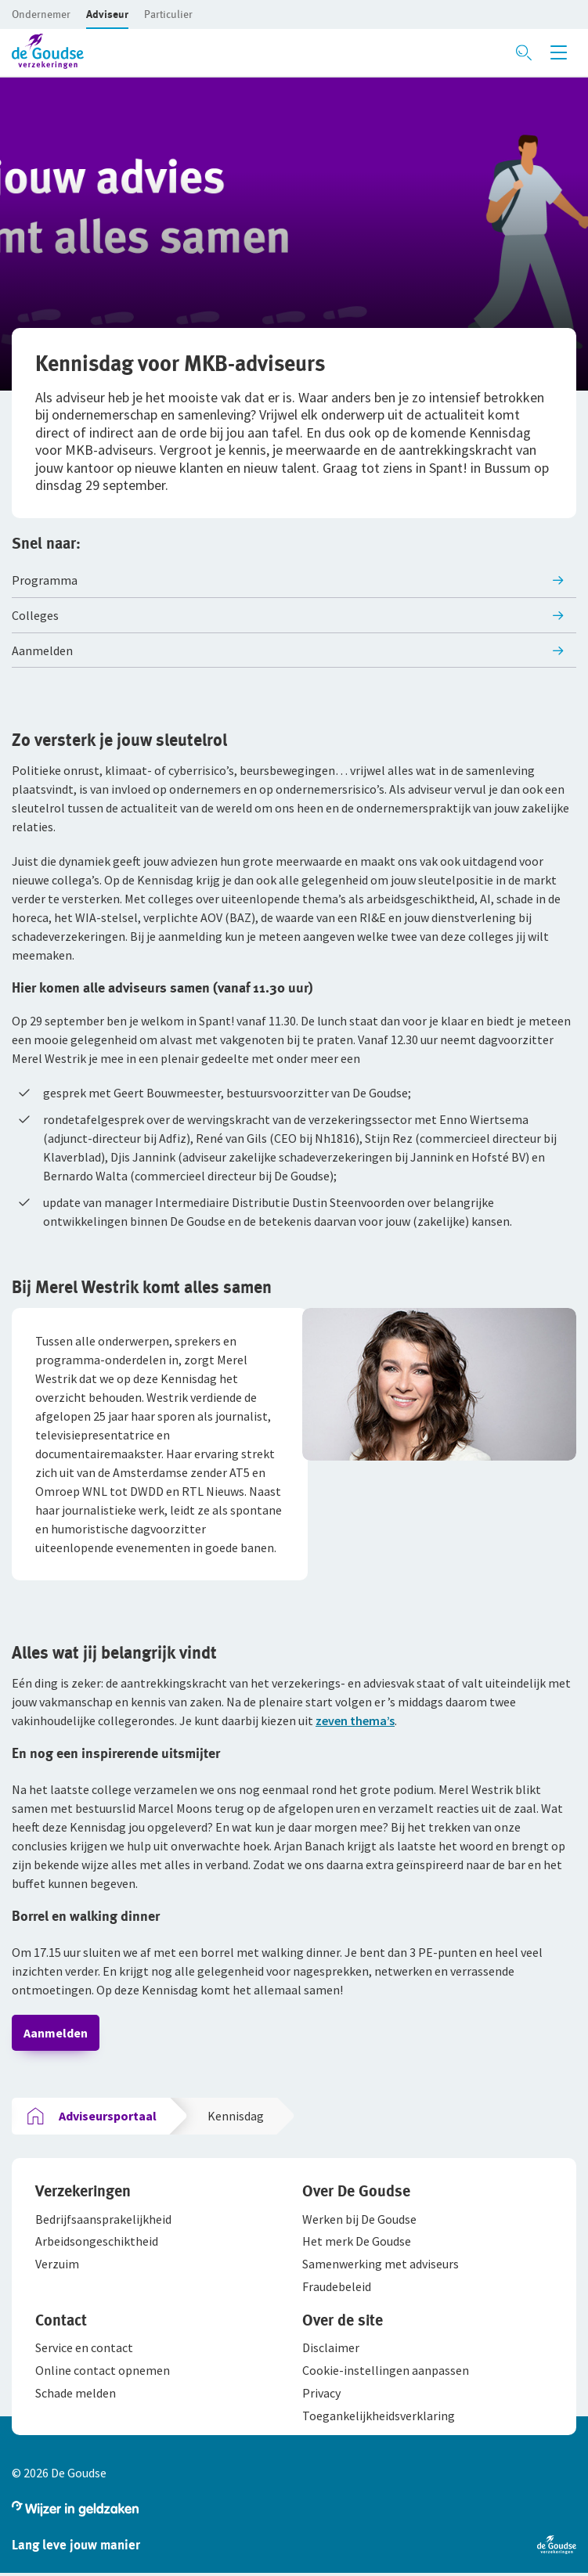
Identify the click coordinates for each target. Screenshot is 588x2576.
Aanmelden (55, 2033)
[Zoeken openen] (524, 52)
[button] (41, 14)
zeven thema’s (355, 1720)
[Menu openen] (558, 52)
